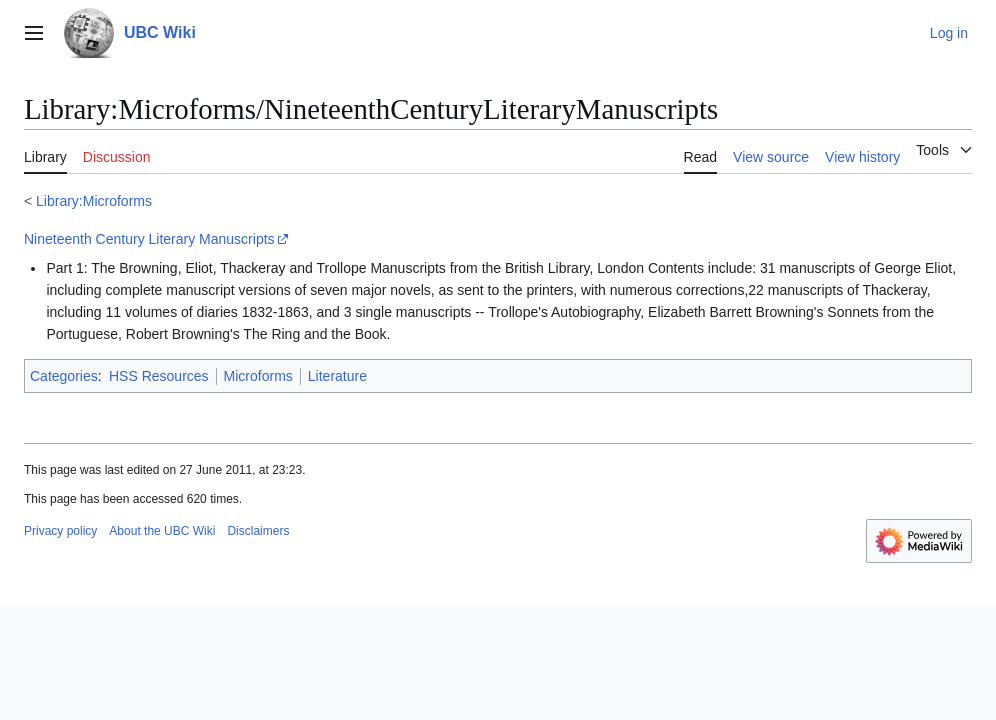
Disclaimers (258, 531)
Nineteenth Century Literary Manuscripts (149, 239)
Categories (64, 376)
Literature (337, 376)
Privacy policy (60, 531)
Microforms (258, 376)
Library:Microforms (94, 201)
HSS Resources (159, 376)
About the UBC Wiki (162, 531)
